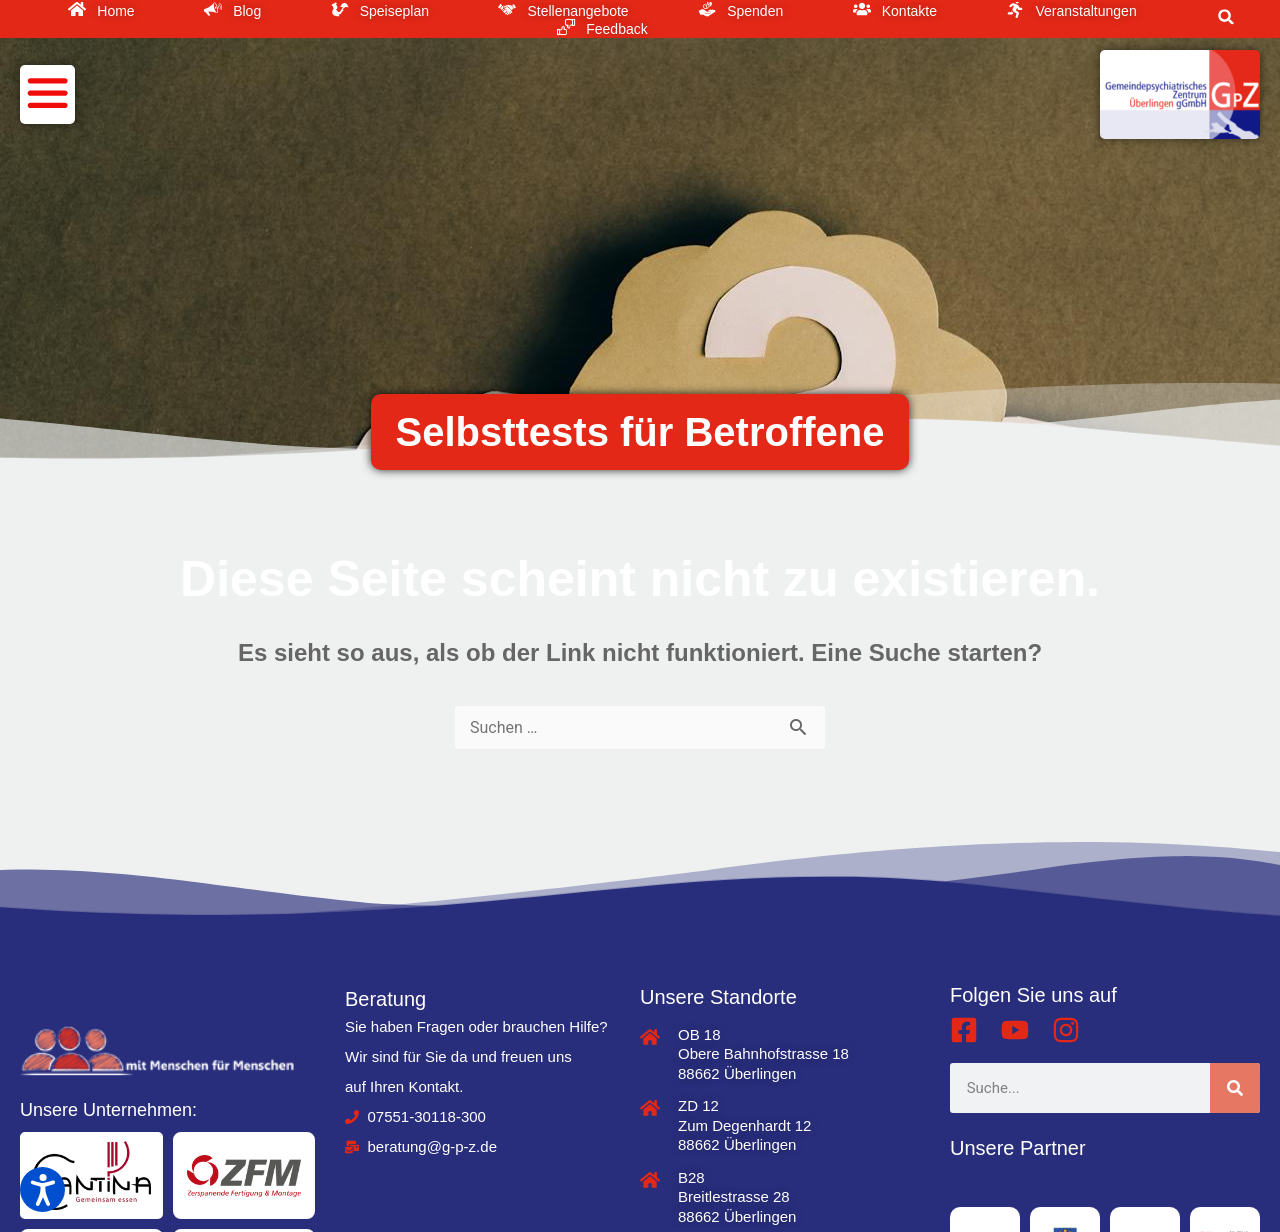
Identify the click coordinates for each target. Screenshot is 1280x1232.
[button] (1226, 17)
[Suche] (1235, 1088)
